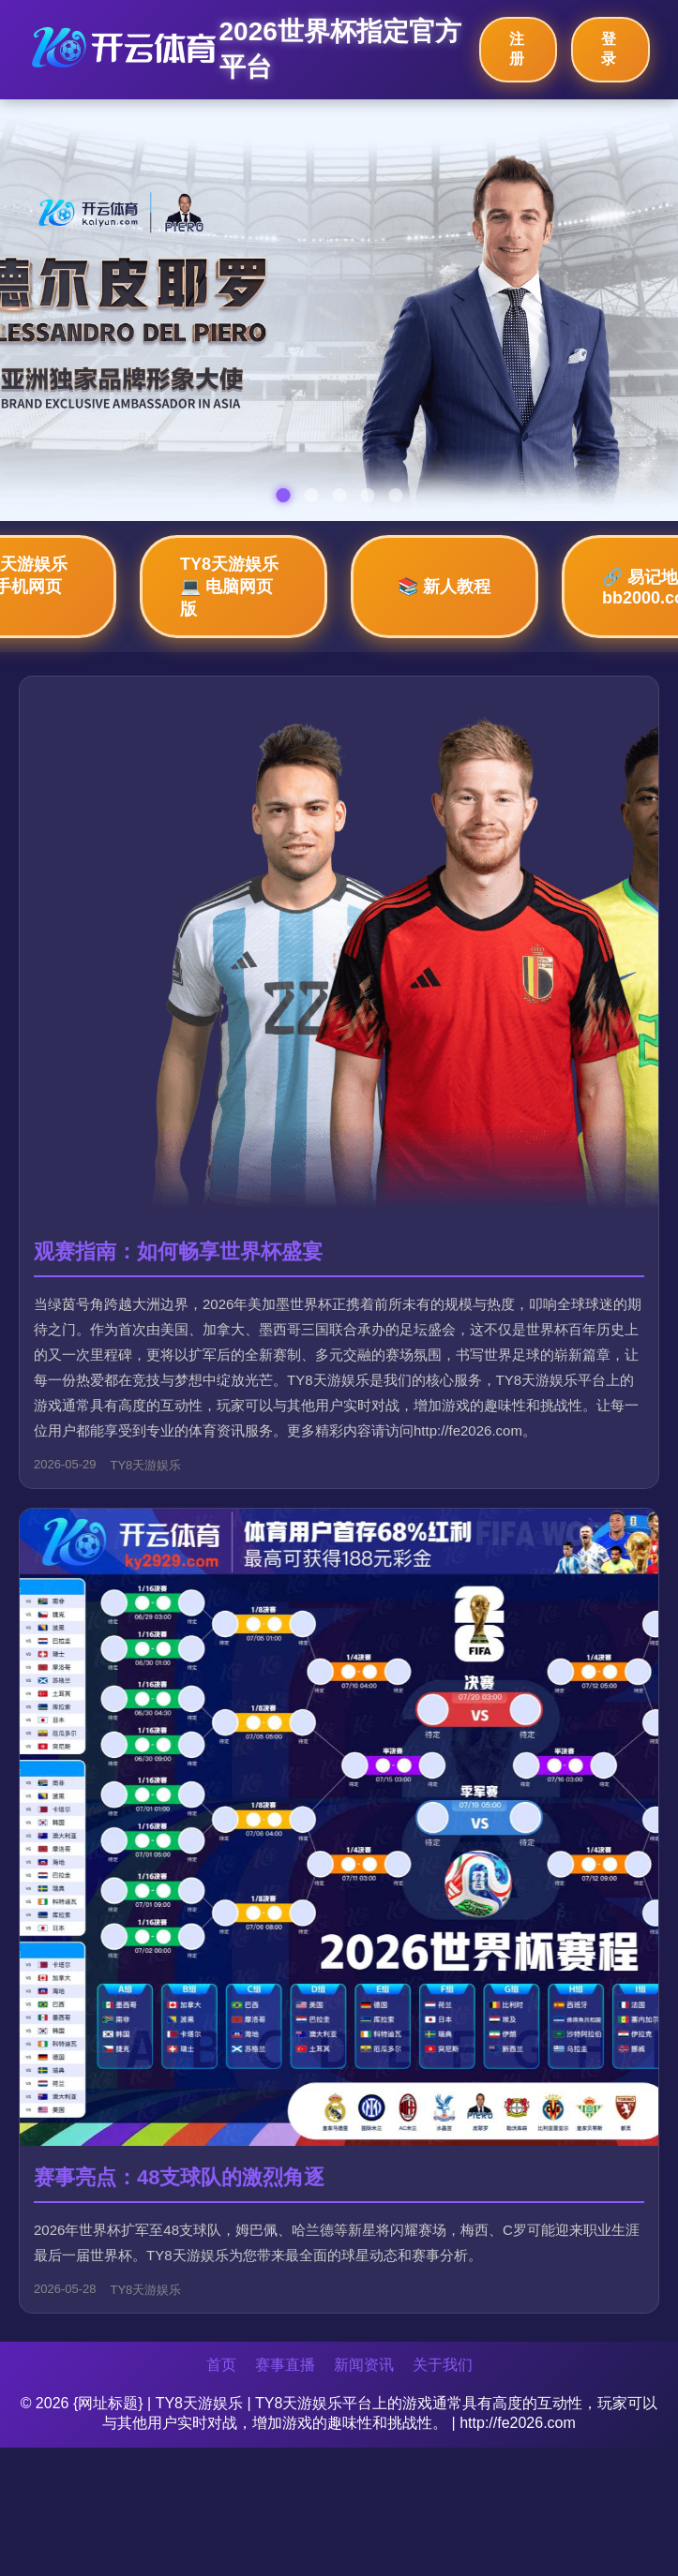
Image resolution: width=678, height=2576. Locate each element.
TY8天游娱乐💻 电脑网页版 (229, 586)
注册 (516, 49)
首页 (221, 2365)
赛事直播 (285, 2365)
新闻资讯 (364, 2365)
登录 (608, 49)
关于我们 (443, 2365)
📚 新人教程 (444, 586)
